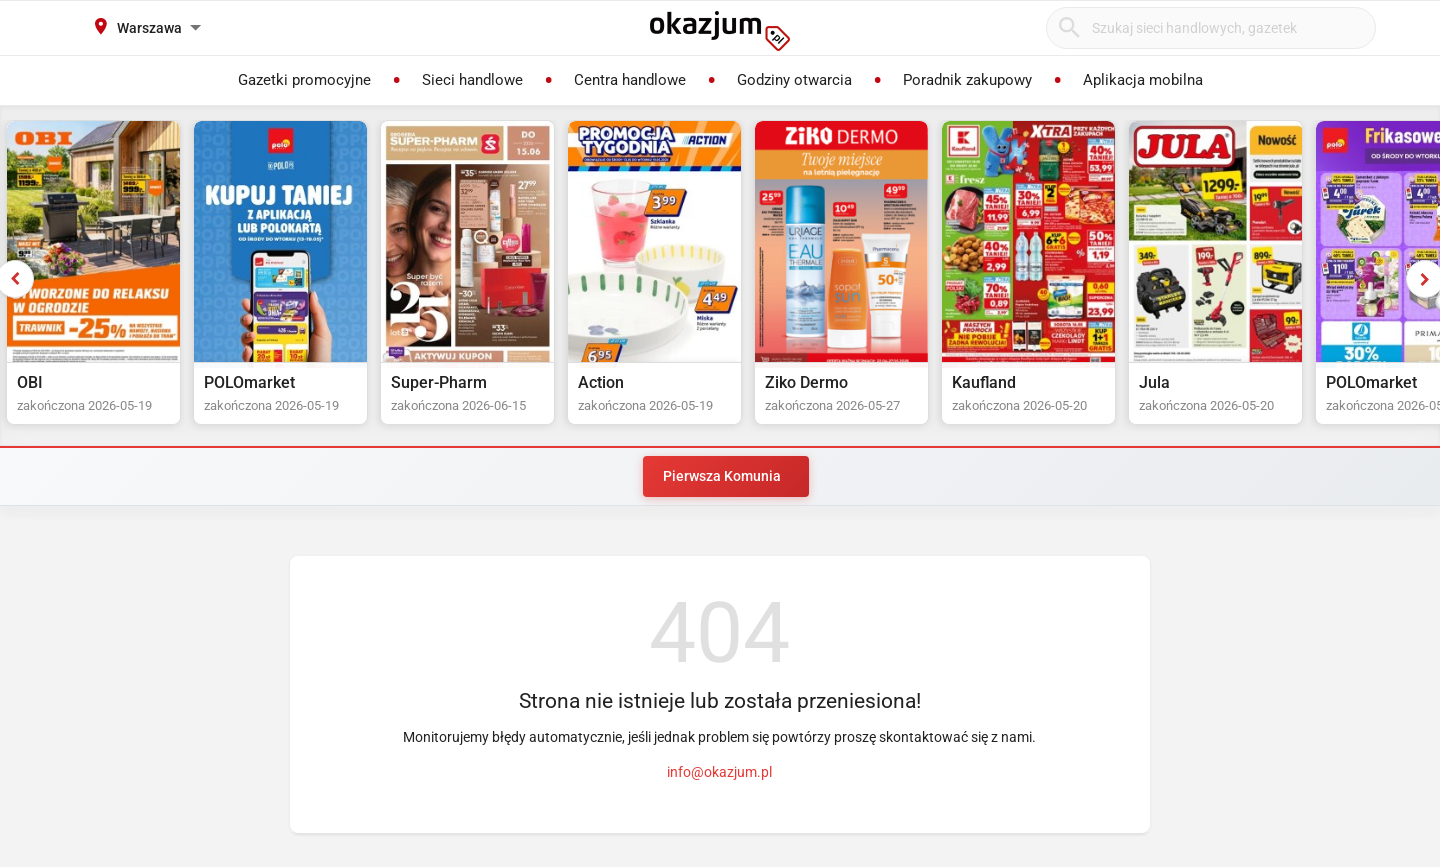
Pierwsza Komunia (722, 476)
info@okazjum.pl (719, 772)
